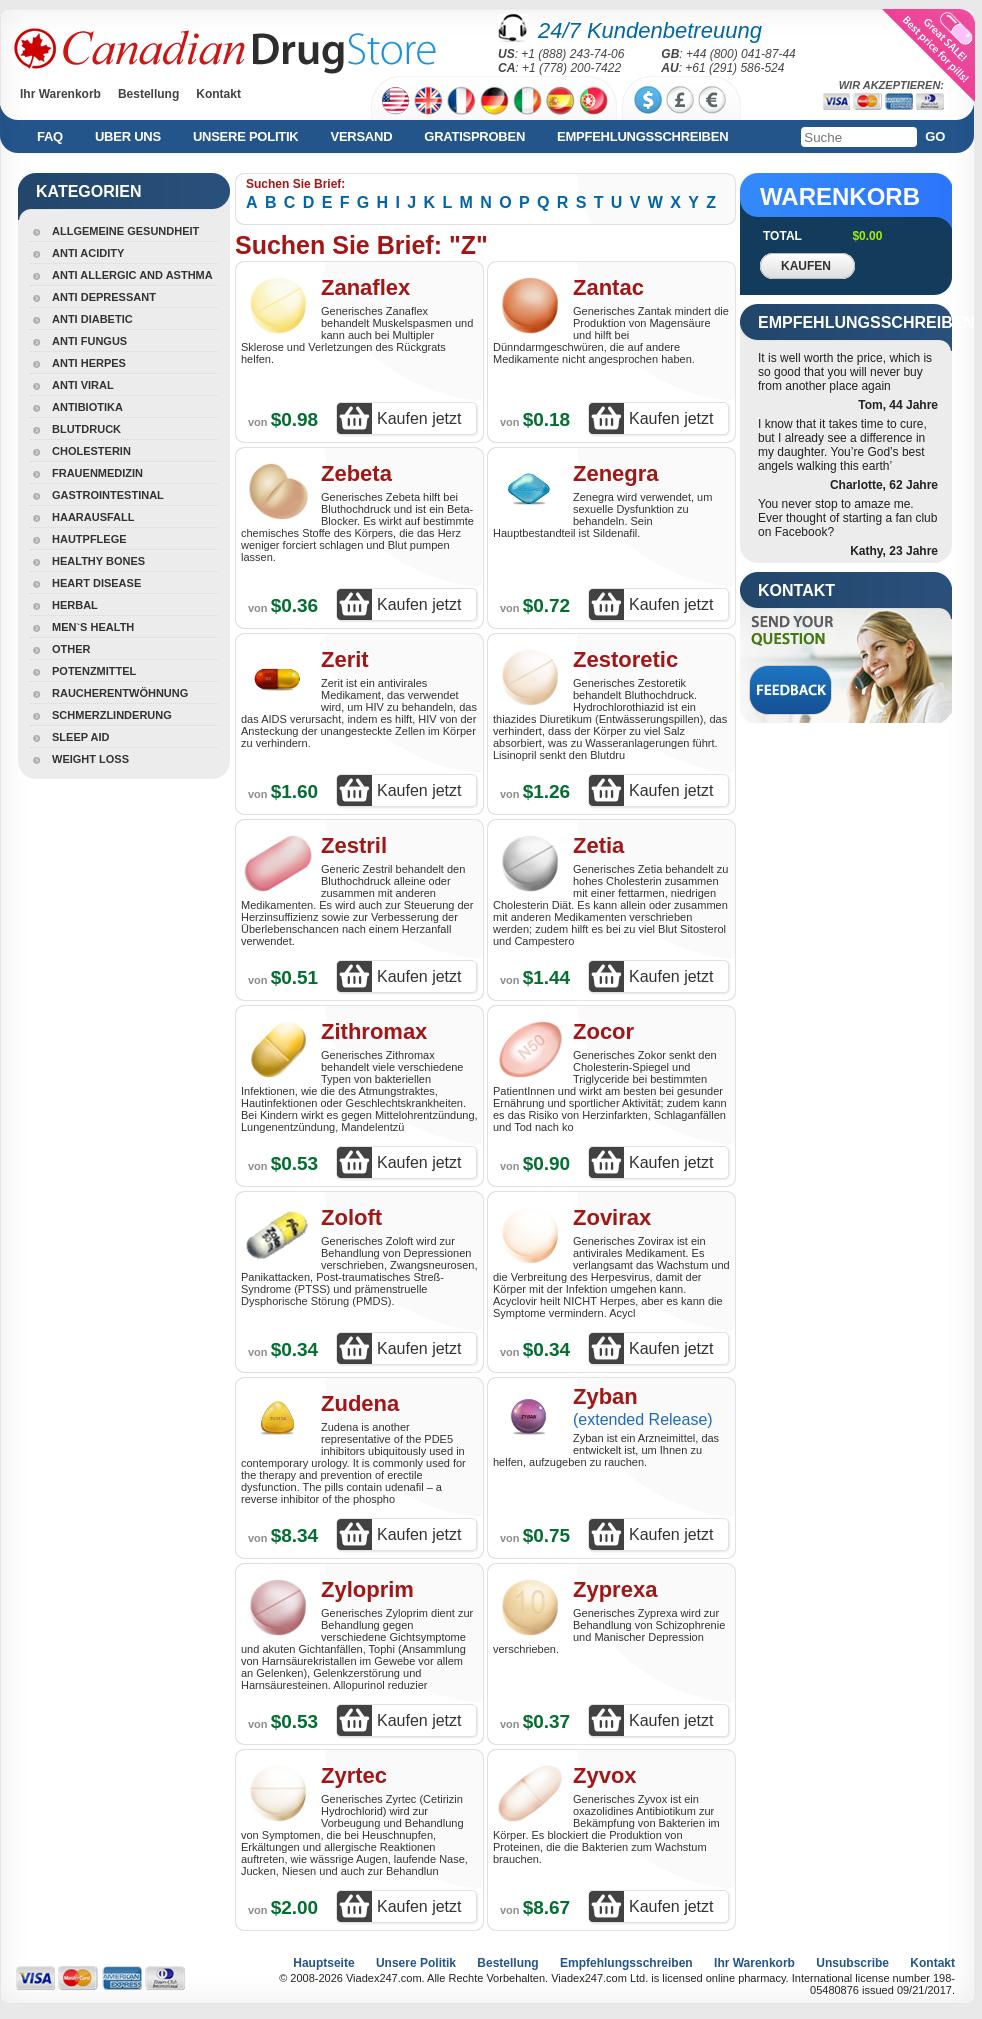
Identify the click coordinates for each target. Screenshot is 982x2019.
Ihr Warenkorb (60, 94)
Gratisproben (474, 136)
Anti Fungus (89, 341)
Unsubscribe (852, 1963)
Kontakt (218, 94)
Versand (361, 136)
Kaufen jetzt (419, 418)
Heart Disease (96, 583)
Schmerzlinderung (112, 715)
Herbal (75, 605)
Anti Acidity (88, 253)
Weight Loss (90, 759)
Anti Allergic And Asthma (132, 275)
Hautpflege (89, 539)
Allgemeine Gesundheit (125, 231)
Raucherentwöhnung (120, 693)
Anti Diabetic (92, 319)
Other (71, 649)
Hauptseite (323, 1963)
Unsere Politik (246, 136)
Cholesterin (91, 451)
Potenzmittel (94, 671)
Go (935, 136)
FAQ (50, 136)
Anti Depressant (104, 297)
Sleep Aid (80, 737)
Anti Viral (83, 385)
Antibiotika (87, 407)
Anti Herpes (89, 363)
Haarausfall (93, 517)
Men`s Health (93, 627)
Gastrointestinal (108, 495)
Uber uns (128, 136)
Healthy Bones (98, 561)
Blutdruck (86, 429)
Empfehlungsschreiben (642, 136)
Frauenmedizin (97, 473)
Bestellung (148, 94)
